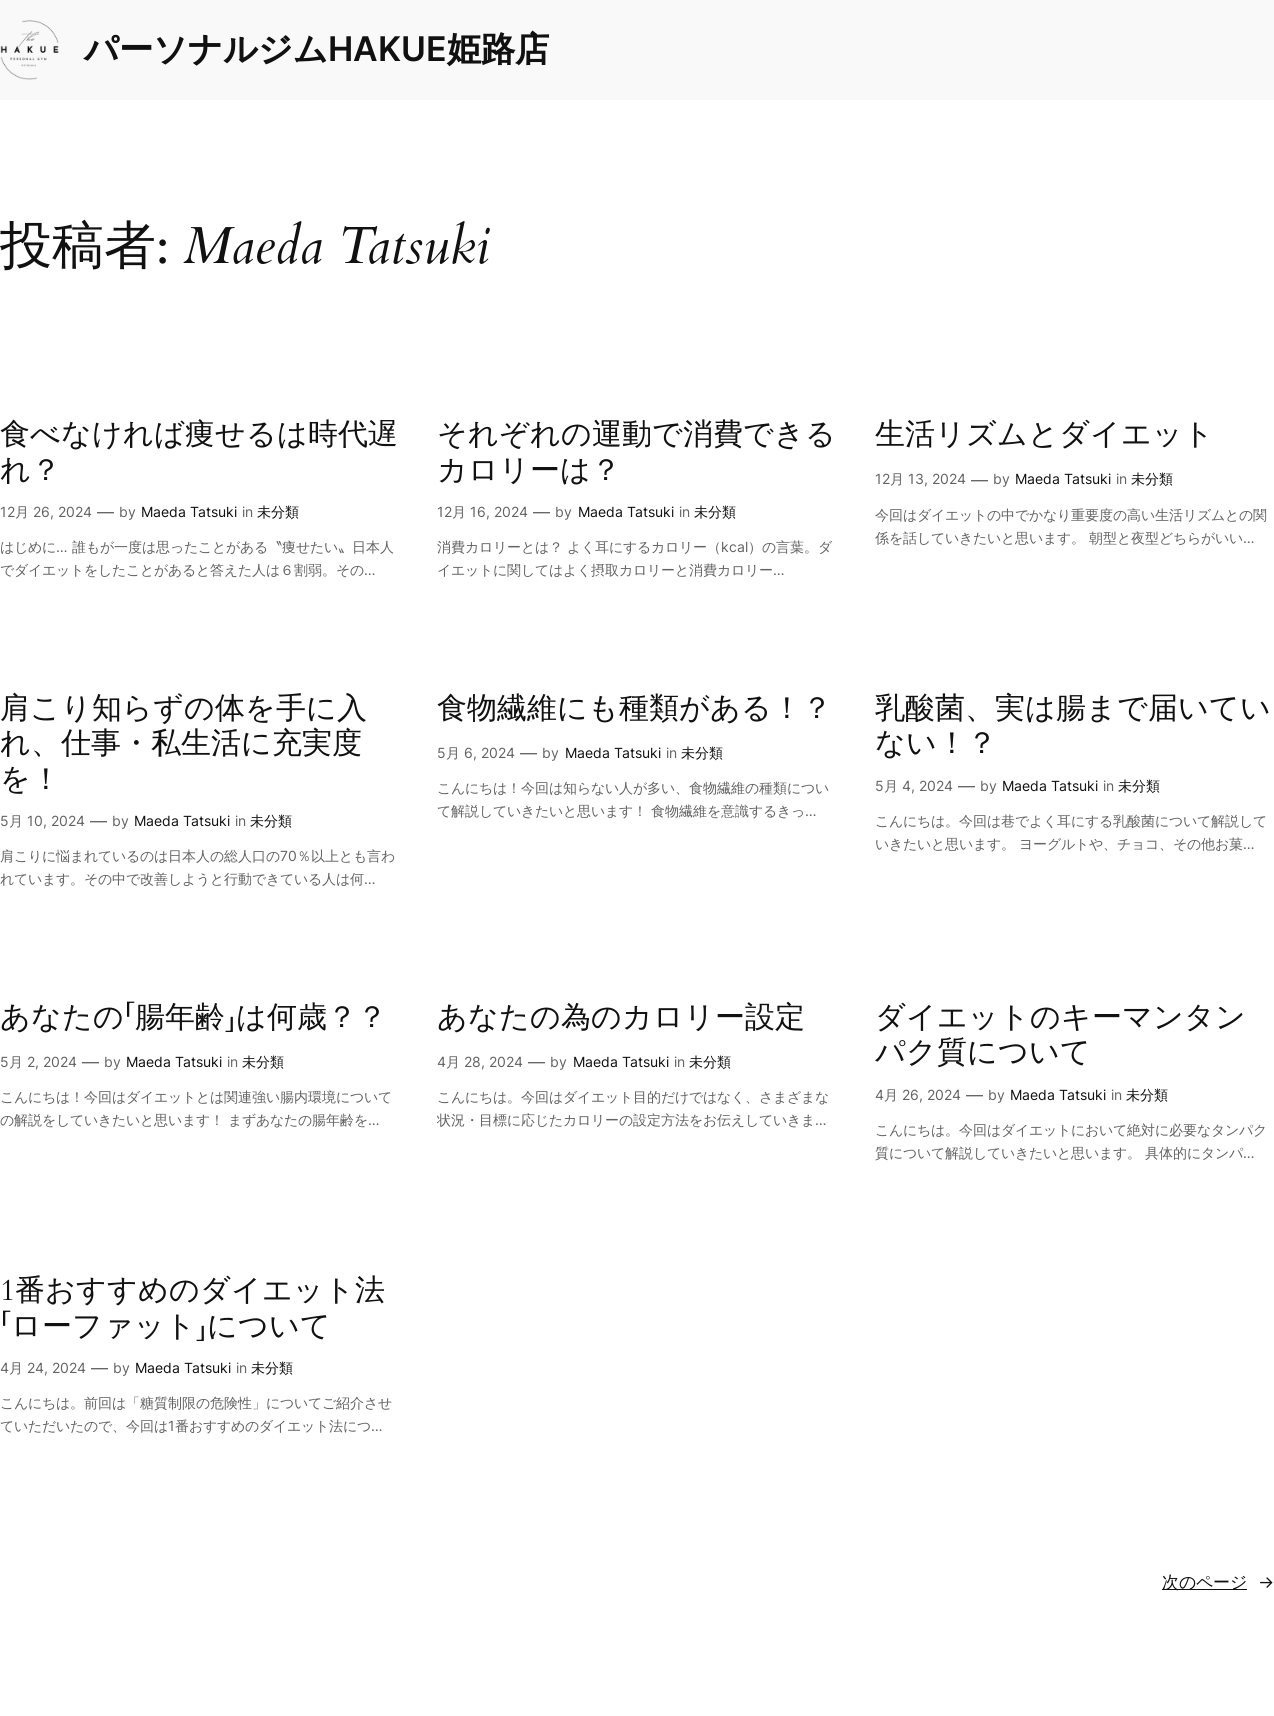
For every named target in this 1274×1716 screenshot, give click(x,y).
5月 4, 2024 (914, 785)
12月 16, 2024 (482, 511)
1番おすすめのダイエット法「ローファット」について (192, 1309)
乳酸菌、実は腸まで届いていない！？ (1073, 727)
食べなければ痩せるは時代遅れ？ (199, 453)
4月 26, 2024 (918, 1094)
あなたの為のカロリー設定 (621, 1018)
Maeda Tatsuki (189, 511)
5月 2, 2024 (38, 1061)
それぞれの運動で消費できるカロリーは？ (636, 453)
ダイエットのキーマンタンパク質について (1060, 1036)
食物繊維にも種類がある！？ (634, 709)
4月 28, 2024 (480, 1061)
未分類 (278, 511)
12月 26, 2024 (46, 511)
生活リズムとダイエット (1044, 435)
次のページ (1218, 1582)
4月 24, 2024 (43, 1367)
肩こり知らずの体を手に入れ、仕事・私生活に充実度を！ (183, 745)
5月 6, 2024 (476, 752)
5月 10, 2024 (42, 820)
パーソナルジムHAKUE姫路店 (316, 49)
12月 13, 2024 (920, 478)
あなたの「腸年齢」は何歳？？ (193, 1018)
